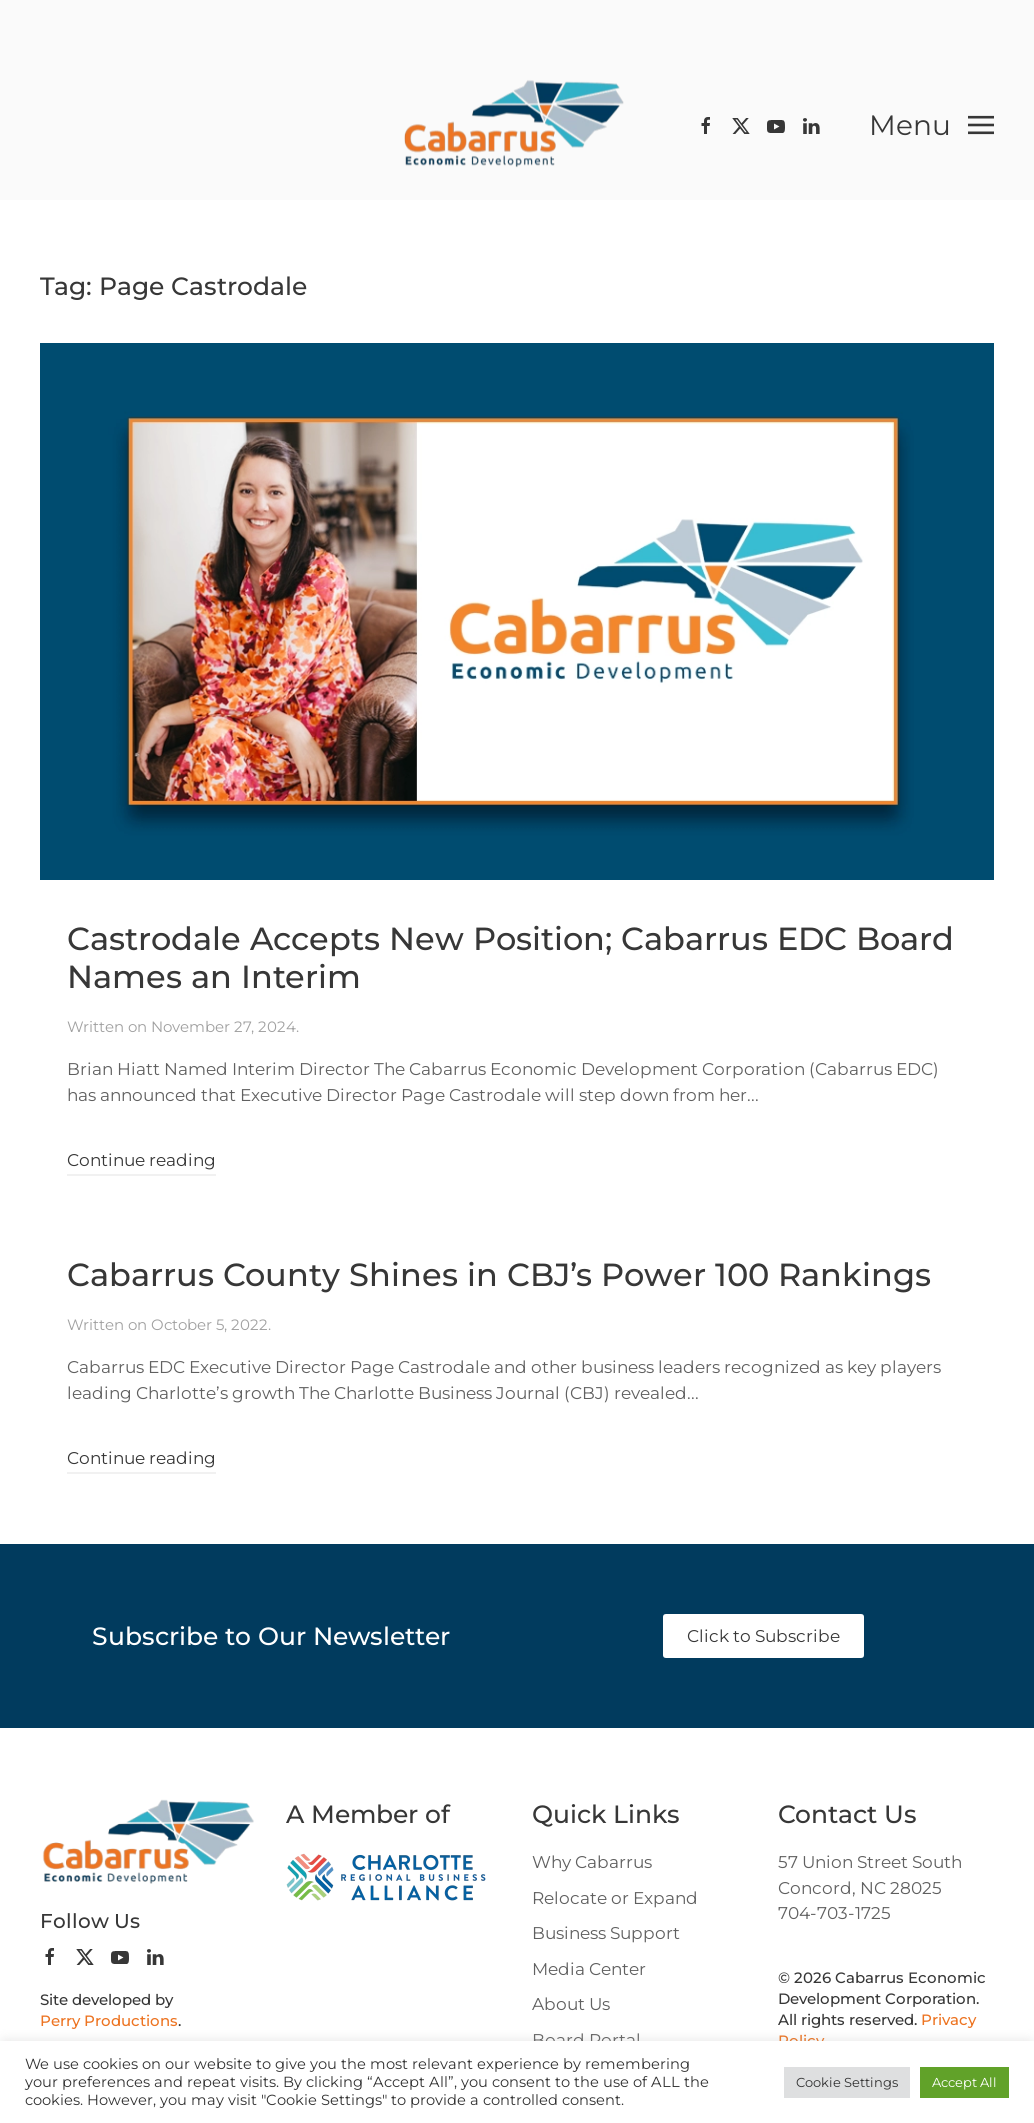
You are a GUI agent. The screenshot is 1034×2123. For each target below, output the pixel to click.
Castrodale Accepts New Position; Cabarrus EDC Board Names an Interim (510, 957)
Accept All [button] (964, 2082)
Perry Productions (109, 2020)
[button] (931, 125)
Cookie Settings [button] (847, 2082)
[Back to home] (517, 125)
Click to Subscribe (763, 1636)
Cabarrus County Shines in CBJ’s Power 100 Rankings (499, 1274)
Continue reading (141, 1160)
